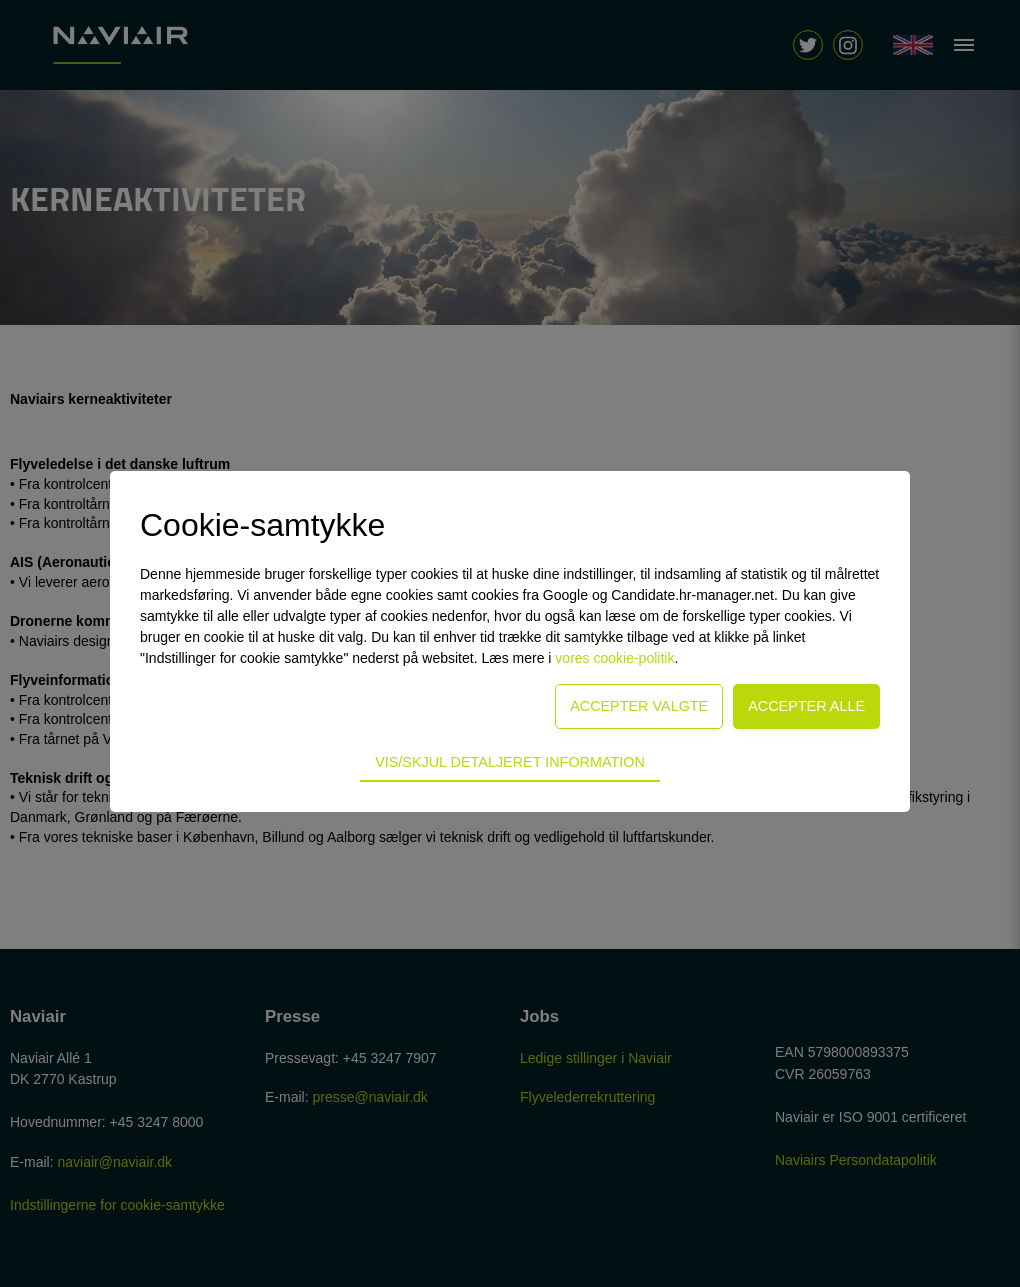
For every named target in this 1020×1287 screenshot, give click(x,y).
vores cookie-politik (614, 658)
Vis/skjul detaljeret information (510, 762)
